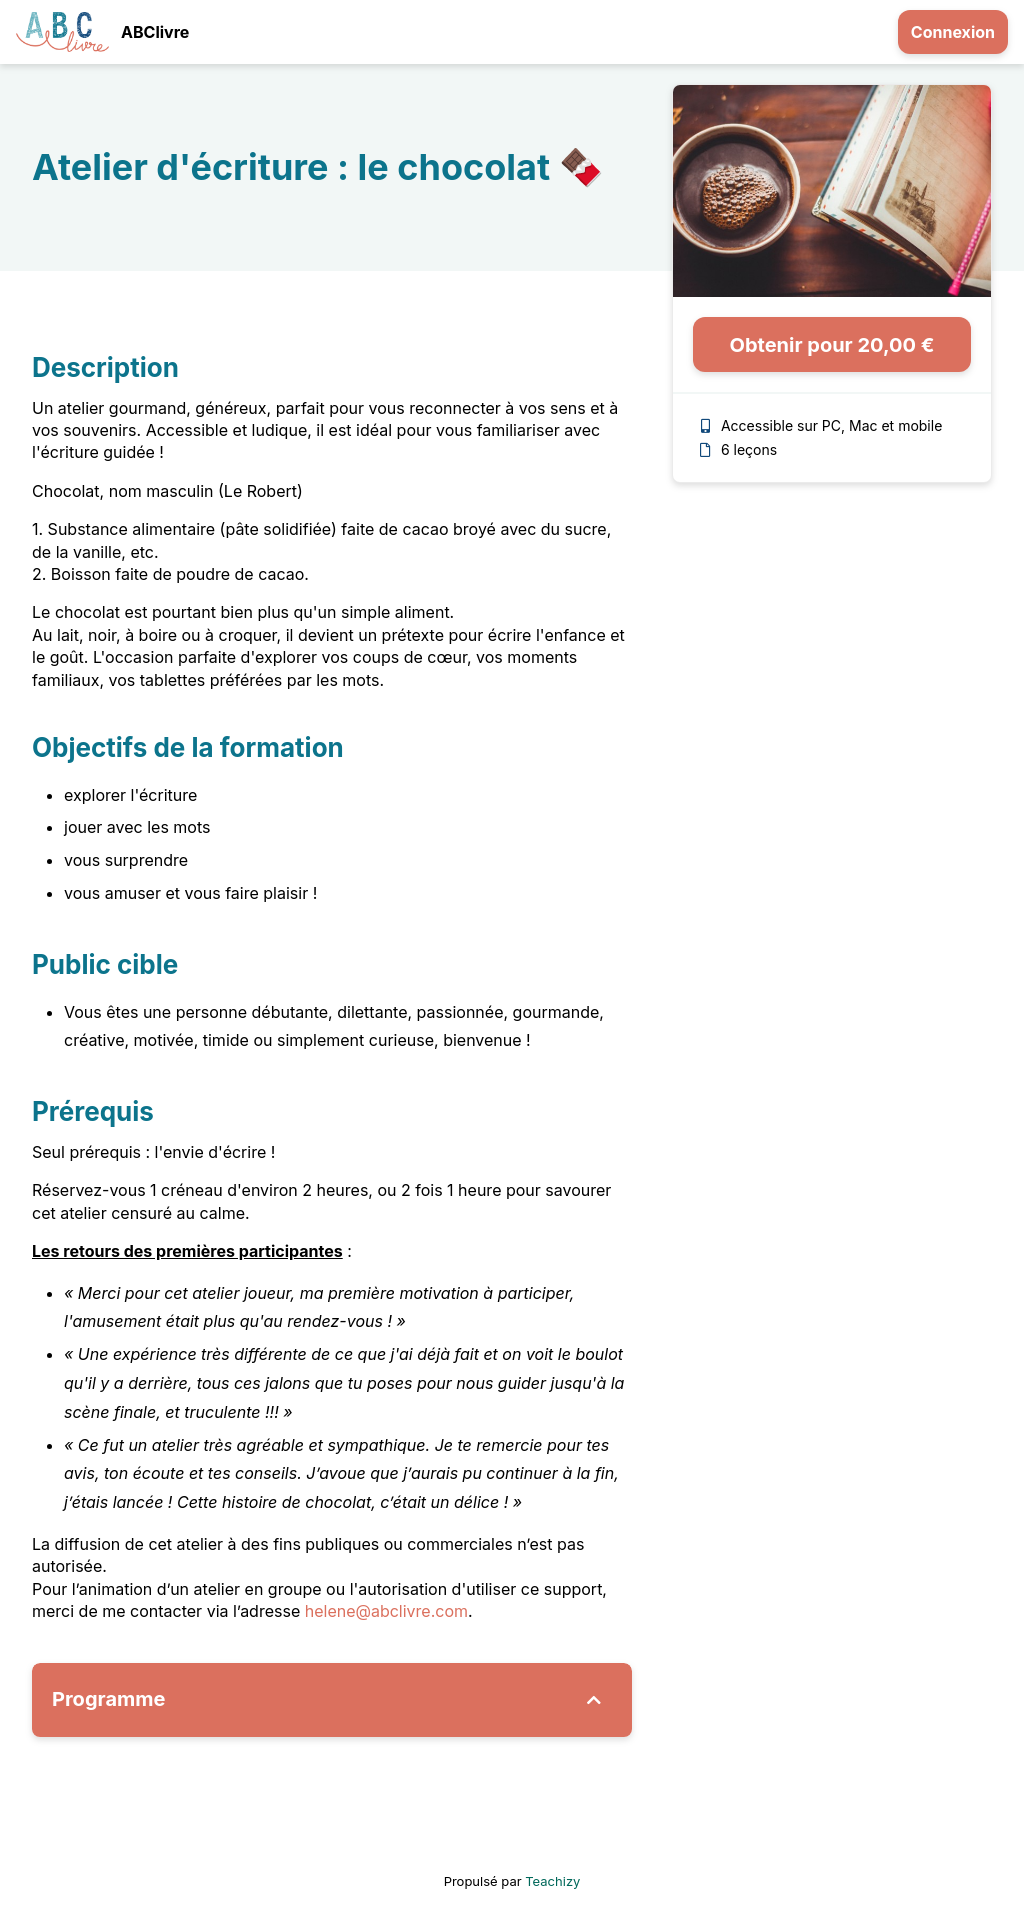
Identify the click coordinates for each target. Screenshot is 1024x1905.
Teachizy (552, 1881)
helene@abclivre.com (386, 1611)
